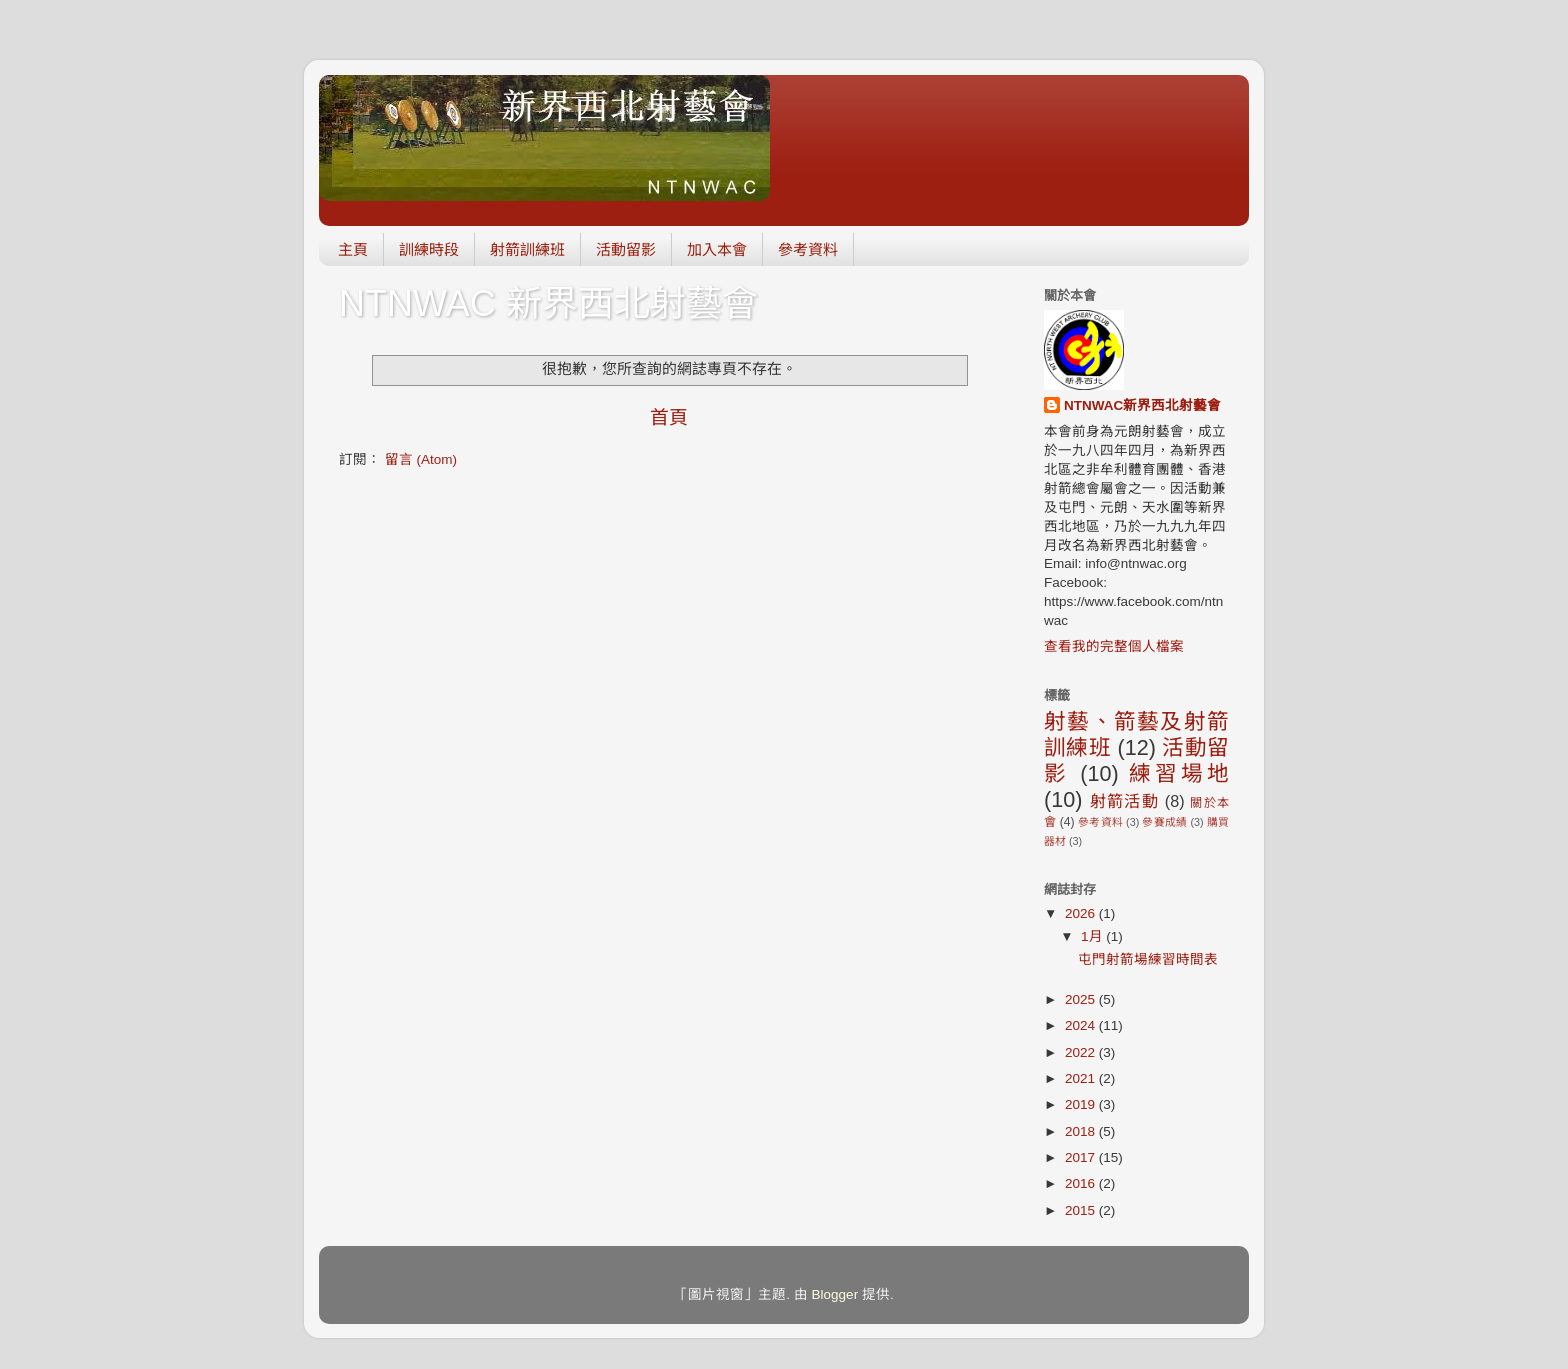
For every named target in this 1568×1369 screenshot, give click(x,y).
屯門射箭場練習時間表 (1148, 959)
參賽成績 (1164, 822)
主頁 (353, 249)
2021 (1082, 1078)
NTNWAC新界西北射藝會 (1142, 405)
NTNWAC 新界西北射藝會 (548, 303)
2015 (1082, 1210)
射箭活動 (1124, 801)
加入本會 (717, 249)
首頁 (669, 417)
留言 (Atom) (421, 459)
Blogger (835, 1294)
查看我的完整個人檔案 (1114, 646)
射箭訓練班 (527, 249)
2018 (1082, 1131)
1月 (1093, 936)
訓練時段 (429, 249)
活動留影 (626, 249)
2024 (1082, 1025)
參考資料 (808, 249)
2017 (1082, 1157)
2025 (1082, 999)
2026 (1082, 913)
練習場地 (1179, 773)
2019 (1082, 1104)
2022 (1082, 1052)
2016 (1082, 1183)
